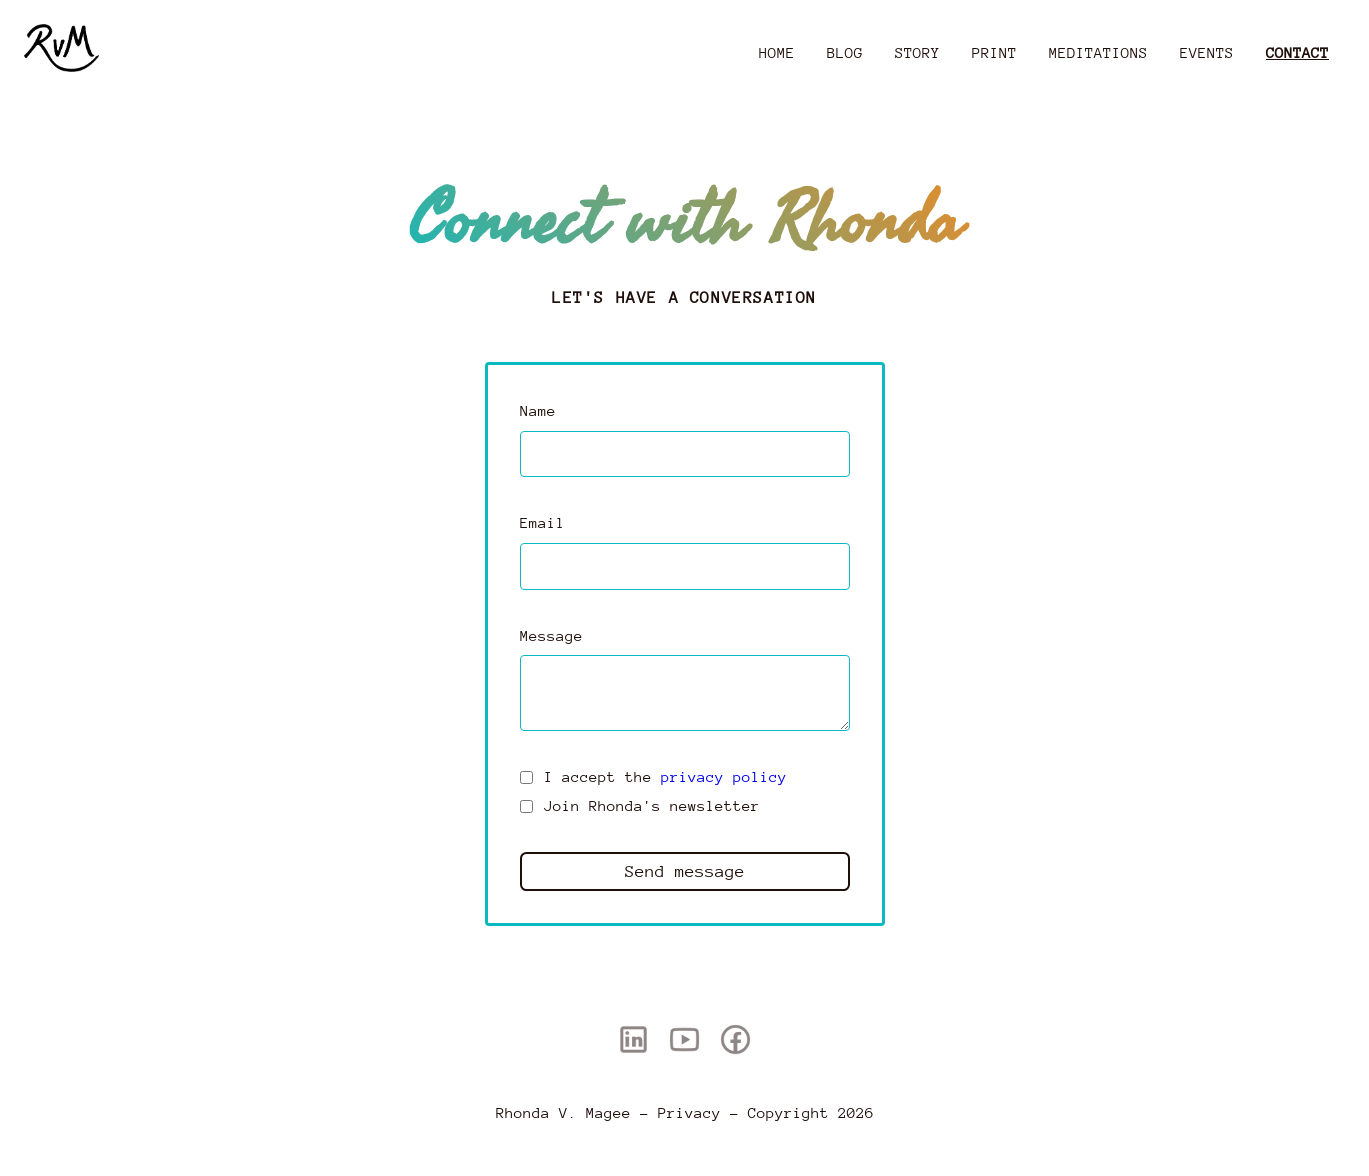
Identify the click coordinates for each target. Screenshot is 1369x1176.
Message (551, 635)
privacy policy (724, 776)
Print (994, 52)
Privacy (689, 1112)
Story (917, 52)
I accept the (665, 776)
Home (777, 52)
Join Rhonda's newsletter (652, 805)
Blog (845, 52)
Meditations (1098, 52)
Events (1207, 52)
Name (538, 410)
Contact (1297, 52)
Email (542, 522)
